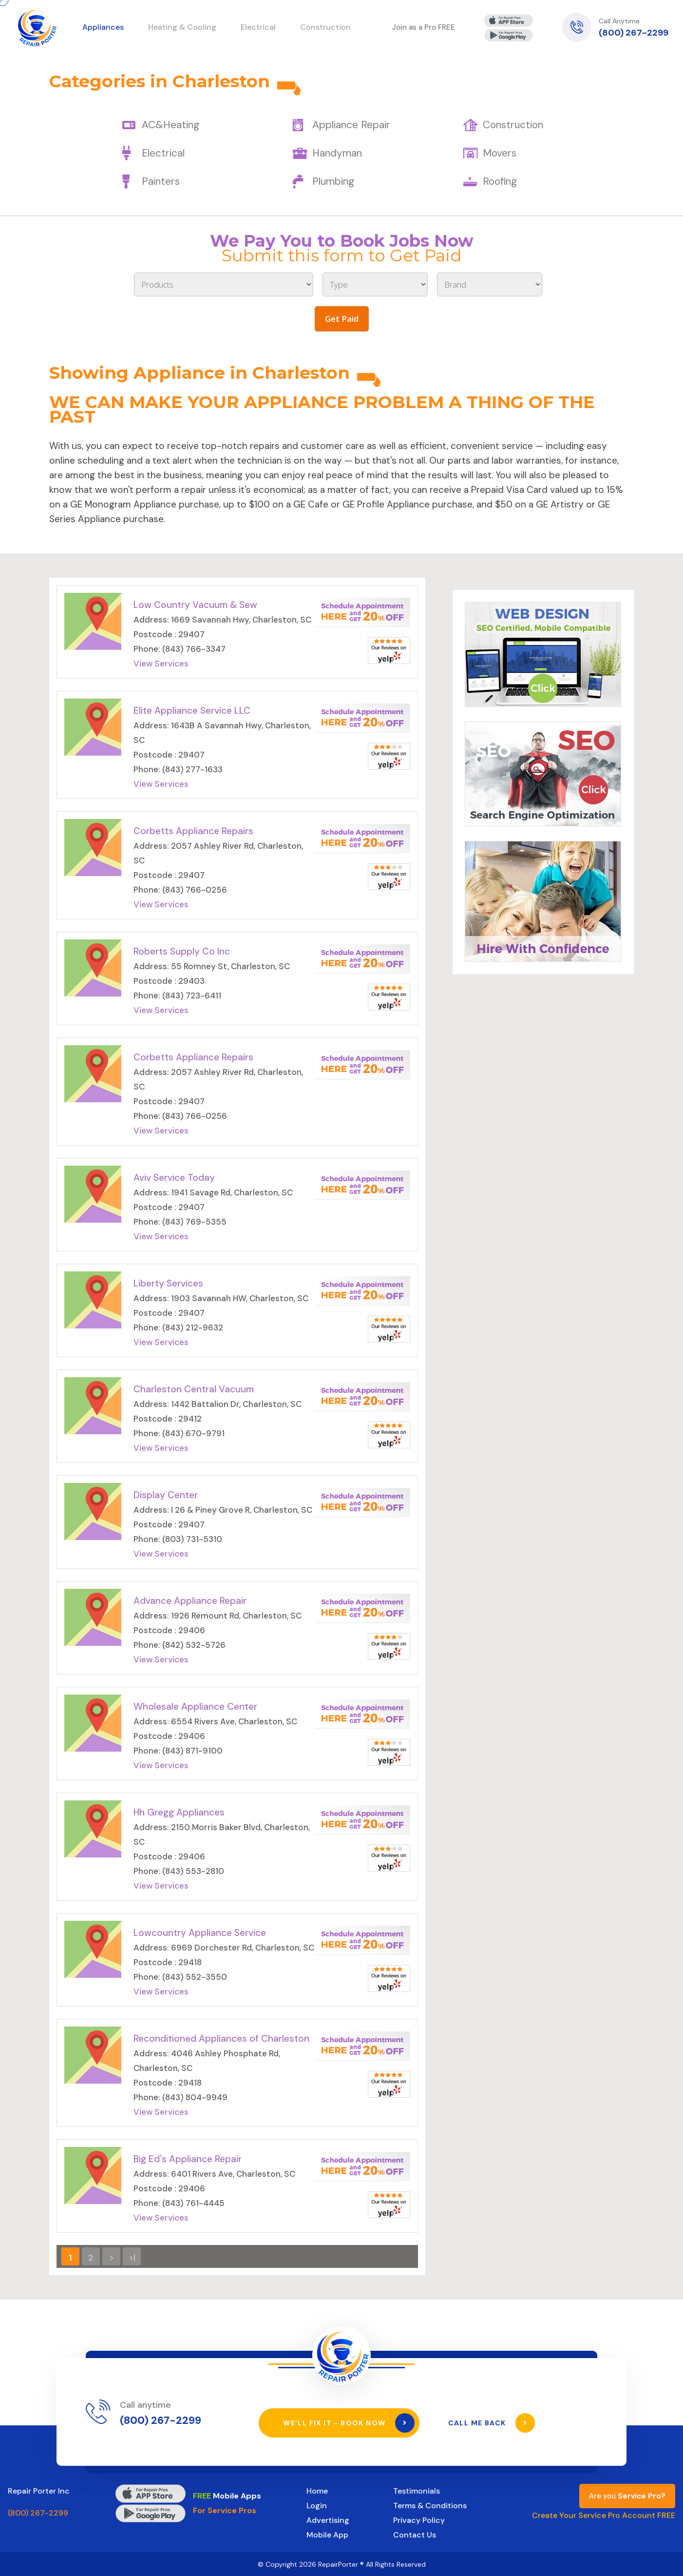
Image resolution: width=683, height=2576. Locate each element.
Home (317, 2490)
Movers (499, 153)
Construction (513, 125)
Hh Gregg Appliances (179, 1812)
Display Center (165, 1495)
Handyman (337, 153)
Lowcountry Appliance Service (199, 1933)
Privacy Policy (419, 2520)
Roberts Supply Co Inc (181, 951)
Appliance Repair (351, 125)
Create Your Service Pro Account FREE (603, 2515)
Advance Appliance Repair (190, 1601)
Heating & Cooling (182, 27)
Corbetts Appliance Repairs (193, 831)
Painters (161, 181)
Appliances (103, 27)
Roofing (500, 181)
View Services (161, 663)
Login (316, 2505)
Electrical (163, 153)
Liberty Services (168, 1283)
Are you (627, 2495)
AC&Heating (170, 125)
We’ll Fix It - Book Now (349, 2422)
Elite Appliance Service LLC (191, 710)
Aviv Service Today (174, 1177)
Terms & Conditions (430, 2505)
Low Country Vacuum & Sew (195, 605)
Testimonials (416, 2490)
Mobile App (327, 2534)
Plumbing (333, 181)
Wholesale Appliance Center (195, 1706)
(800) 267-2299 (633, 33)
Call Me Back (492, 2422)
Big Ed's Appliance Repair (187, 2159)
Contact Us (414, 2534)
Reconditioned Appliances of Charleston (221, 2038)
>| (132, 2258)
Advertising (327, 2520)
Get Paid (342, 318)
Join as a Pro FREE (423, 27)
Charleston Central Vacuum (193, 1389)
